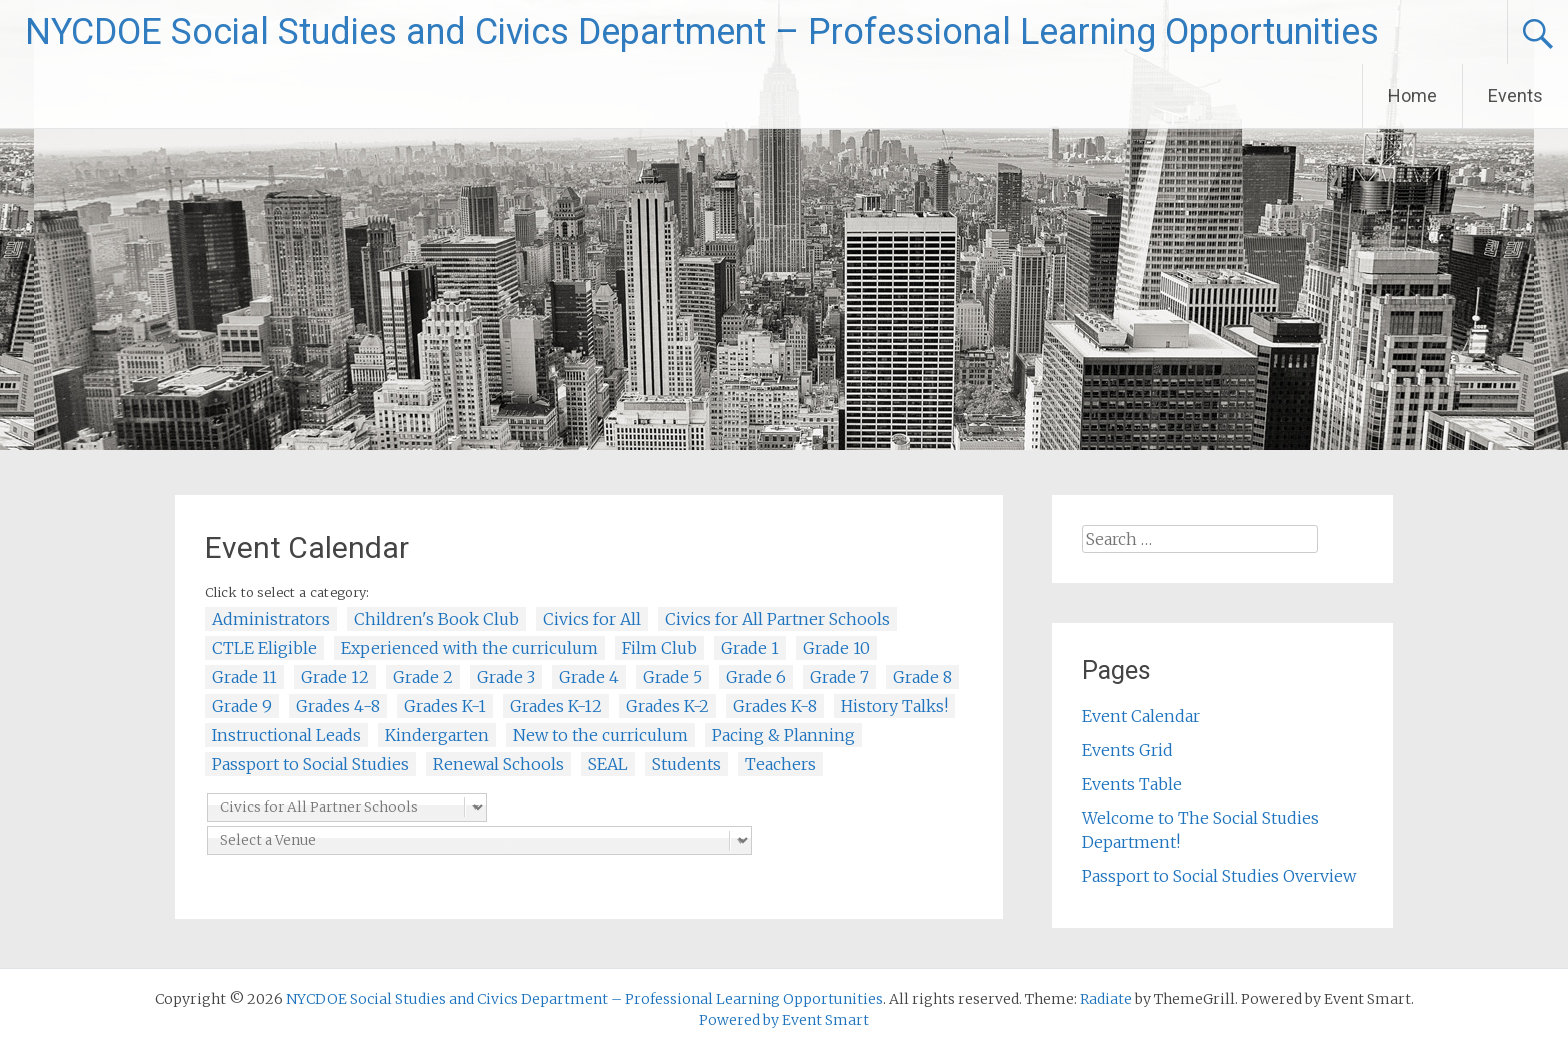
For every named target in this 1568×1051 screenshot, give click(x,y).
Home (1412, 95)
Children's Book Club (436, 619)
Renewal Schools (498, 764)
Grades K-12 (556, 706)
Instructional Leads (286, 735)
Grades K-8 (775, 706)
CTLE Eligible (264, 648)
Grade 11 (244, 677)
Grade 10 (836, 648)
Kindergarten (437, 735)
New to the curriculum (600, 735)
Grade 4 (589, 677)
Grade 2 (423, 677)
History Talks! (894, 706)
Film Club (659, 648)
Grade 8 (922, 677)
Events (1515, 95)
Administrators (271, 619)
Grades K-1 (445, 706)
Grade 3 (506, 677)
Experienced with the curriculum (469, 648)
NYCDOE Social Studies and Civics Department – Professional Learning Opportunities (702, 32)
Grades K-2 (667, 706)
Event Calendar (1141, 716)
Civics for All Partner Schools (777, 619)
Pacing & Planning (783, 735)
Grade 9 (242, 706)
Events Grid (1127, 750)
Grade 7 (839, 677)
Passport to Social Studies (310, 764)
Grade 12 (335, 677)
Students (686, 764)
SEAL (608, 764)
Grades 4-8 (338, 706)
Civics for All (592, 619)
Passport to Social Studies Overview (1219, 876)
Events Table (1132, 784)
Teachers (780, 764)
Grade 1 (750, 648)
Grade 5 (672, 677)
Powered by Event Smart (784, 1020)
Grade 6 (756, 677)
